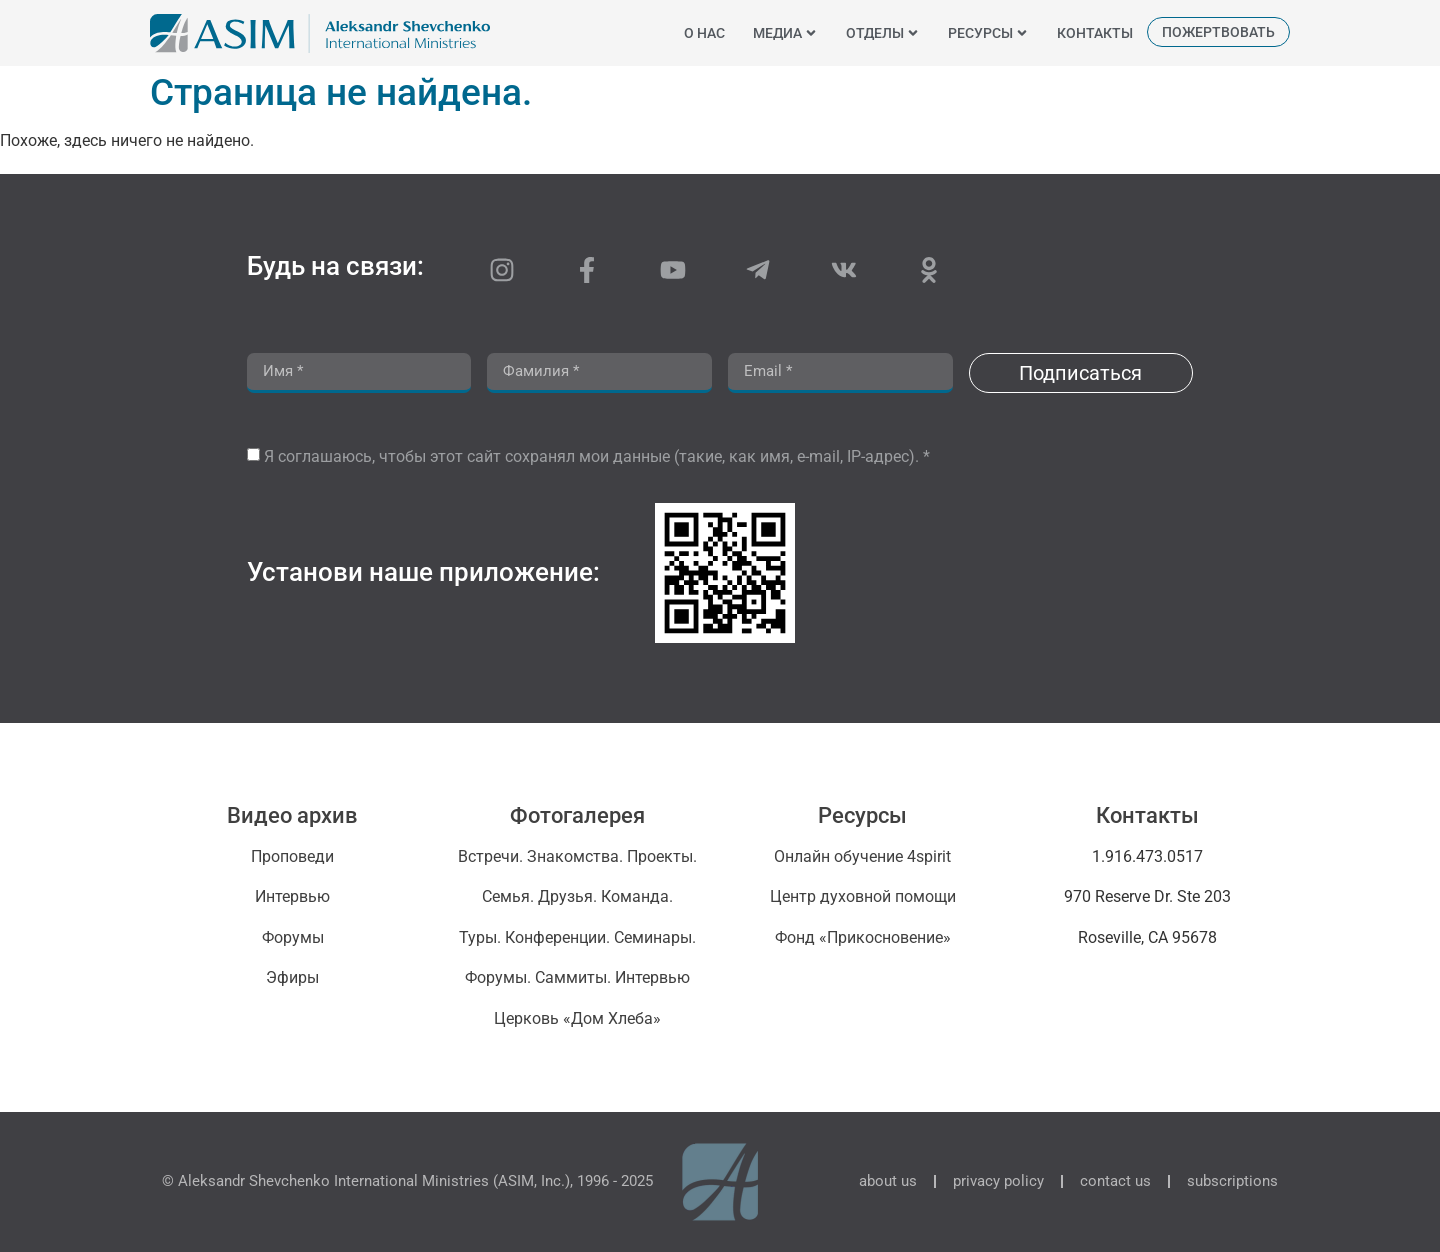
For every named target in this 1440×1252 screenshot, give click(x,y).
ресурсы (988, 33)
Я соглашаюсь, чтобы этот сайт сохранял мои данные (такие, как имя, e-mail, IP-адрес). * (597, 456)
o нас (704, 33)
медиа (785, 33)
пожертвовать (1218, 32)
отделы (883, 33)
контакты (1095, 33)
